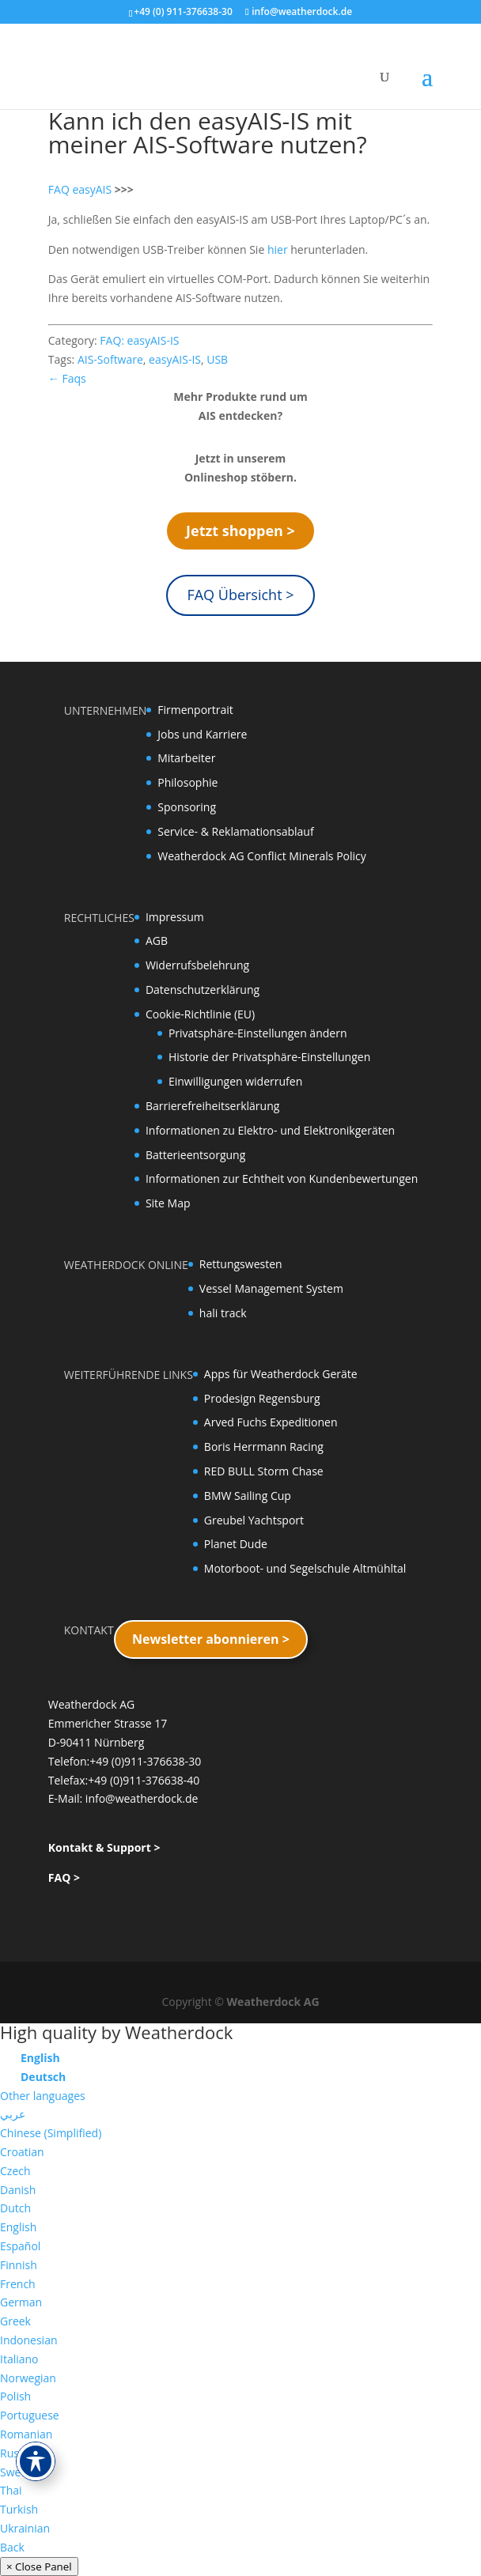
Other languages (42, 2095)
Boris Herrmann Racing (264, 1446)
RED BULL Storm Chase (264, 1471)
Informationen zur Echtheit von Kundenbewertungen (282, 1178)
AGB (157, 940)
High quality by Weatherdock (116, 2032)
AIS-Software (110, 359)
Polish (15, 2396)
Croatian (22, 2151)
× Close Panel (39, 2566)
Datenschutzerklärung (202, 989)
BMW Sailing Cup (247, 1495)
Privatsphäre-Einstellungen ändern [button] (258, 1033)
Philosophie (187, 782)
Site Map (168, 1203)
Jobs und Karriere (202, 734)
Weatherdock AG (273, 2001)
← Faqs (67, 378)
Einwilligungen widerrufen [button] (235, 1081)
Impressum (175, 916)
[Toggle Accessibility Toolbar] (36, 2461)
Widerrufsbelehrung (197, 965)
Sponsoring (186, 806)
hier (278, 249)
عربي (12, 2113)
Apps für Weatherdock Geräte (281, 1373)
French (18, 2283)
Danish (18, 2189)
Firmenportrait (195, 709)
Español (20, 2245)
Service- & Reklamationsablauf (235, 831)
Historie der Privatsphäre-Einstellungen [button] (269, 1056)
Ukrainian (25, 2528)
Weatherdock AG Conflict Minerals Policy (261, 855)
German (21, 2302)
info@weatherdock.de (142, 1798)
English (18, 2226)
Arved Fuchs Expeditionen (271, 1422)
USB (217, 359)
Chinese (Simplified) (50, 2132)
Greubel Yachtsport (254, 1520)
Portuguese (29, 2415)
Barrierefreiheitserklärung (212, 1105)
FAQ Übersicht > (240, 594)
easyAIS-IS (175, 359)
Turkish (19, 2509)
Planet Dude (235, 1543)
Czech (15, 2170)
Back (12, 2547)
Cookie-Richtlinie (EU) (200, 1014)
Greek (15, 2321)
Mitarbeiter (186, 757)
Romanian (26, 2434)
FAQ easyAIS (80, 189)
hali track (223, 1312)
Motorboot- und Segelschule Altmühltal (305, 1568)
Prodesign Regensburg (262, 1398)
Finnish (18, 2264)
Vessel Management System (271, 1288)
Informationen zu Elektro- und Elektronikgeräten (270, 1130)
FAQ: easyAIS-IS (139, 340)
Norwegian (28, 2377)
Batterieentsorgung (195, 1154)
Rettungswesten (240, 1263)
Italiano (19, 2358)
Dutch (15, 2207)
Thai (11, 2490)
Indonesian (29, 2339)
